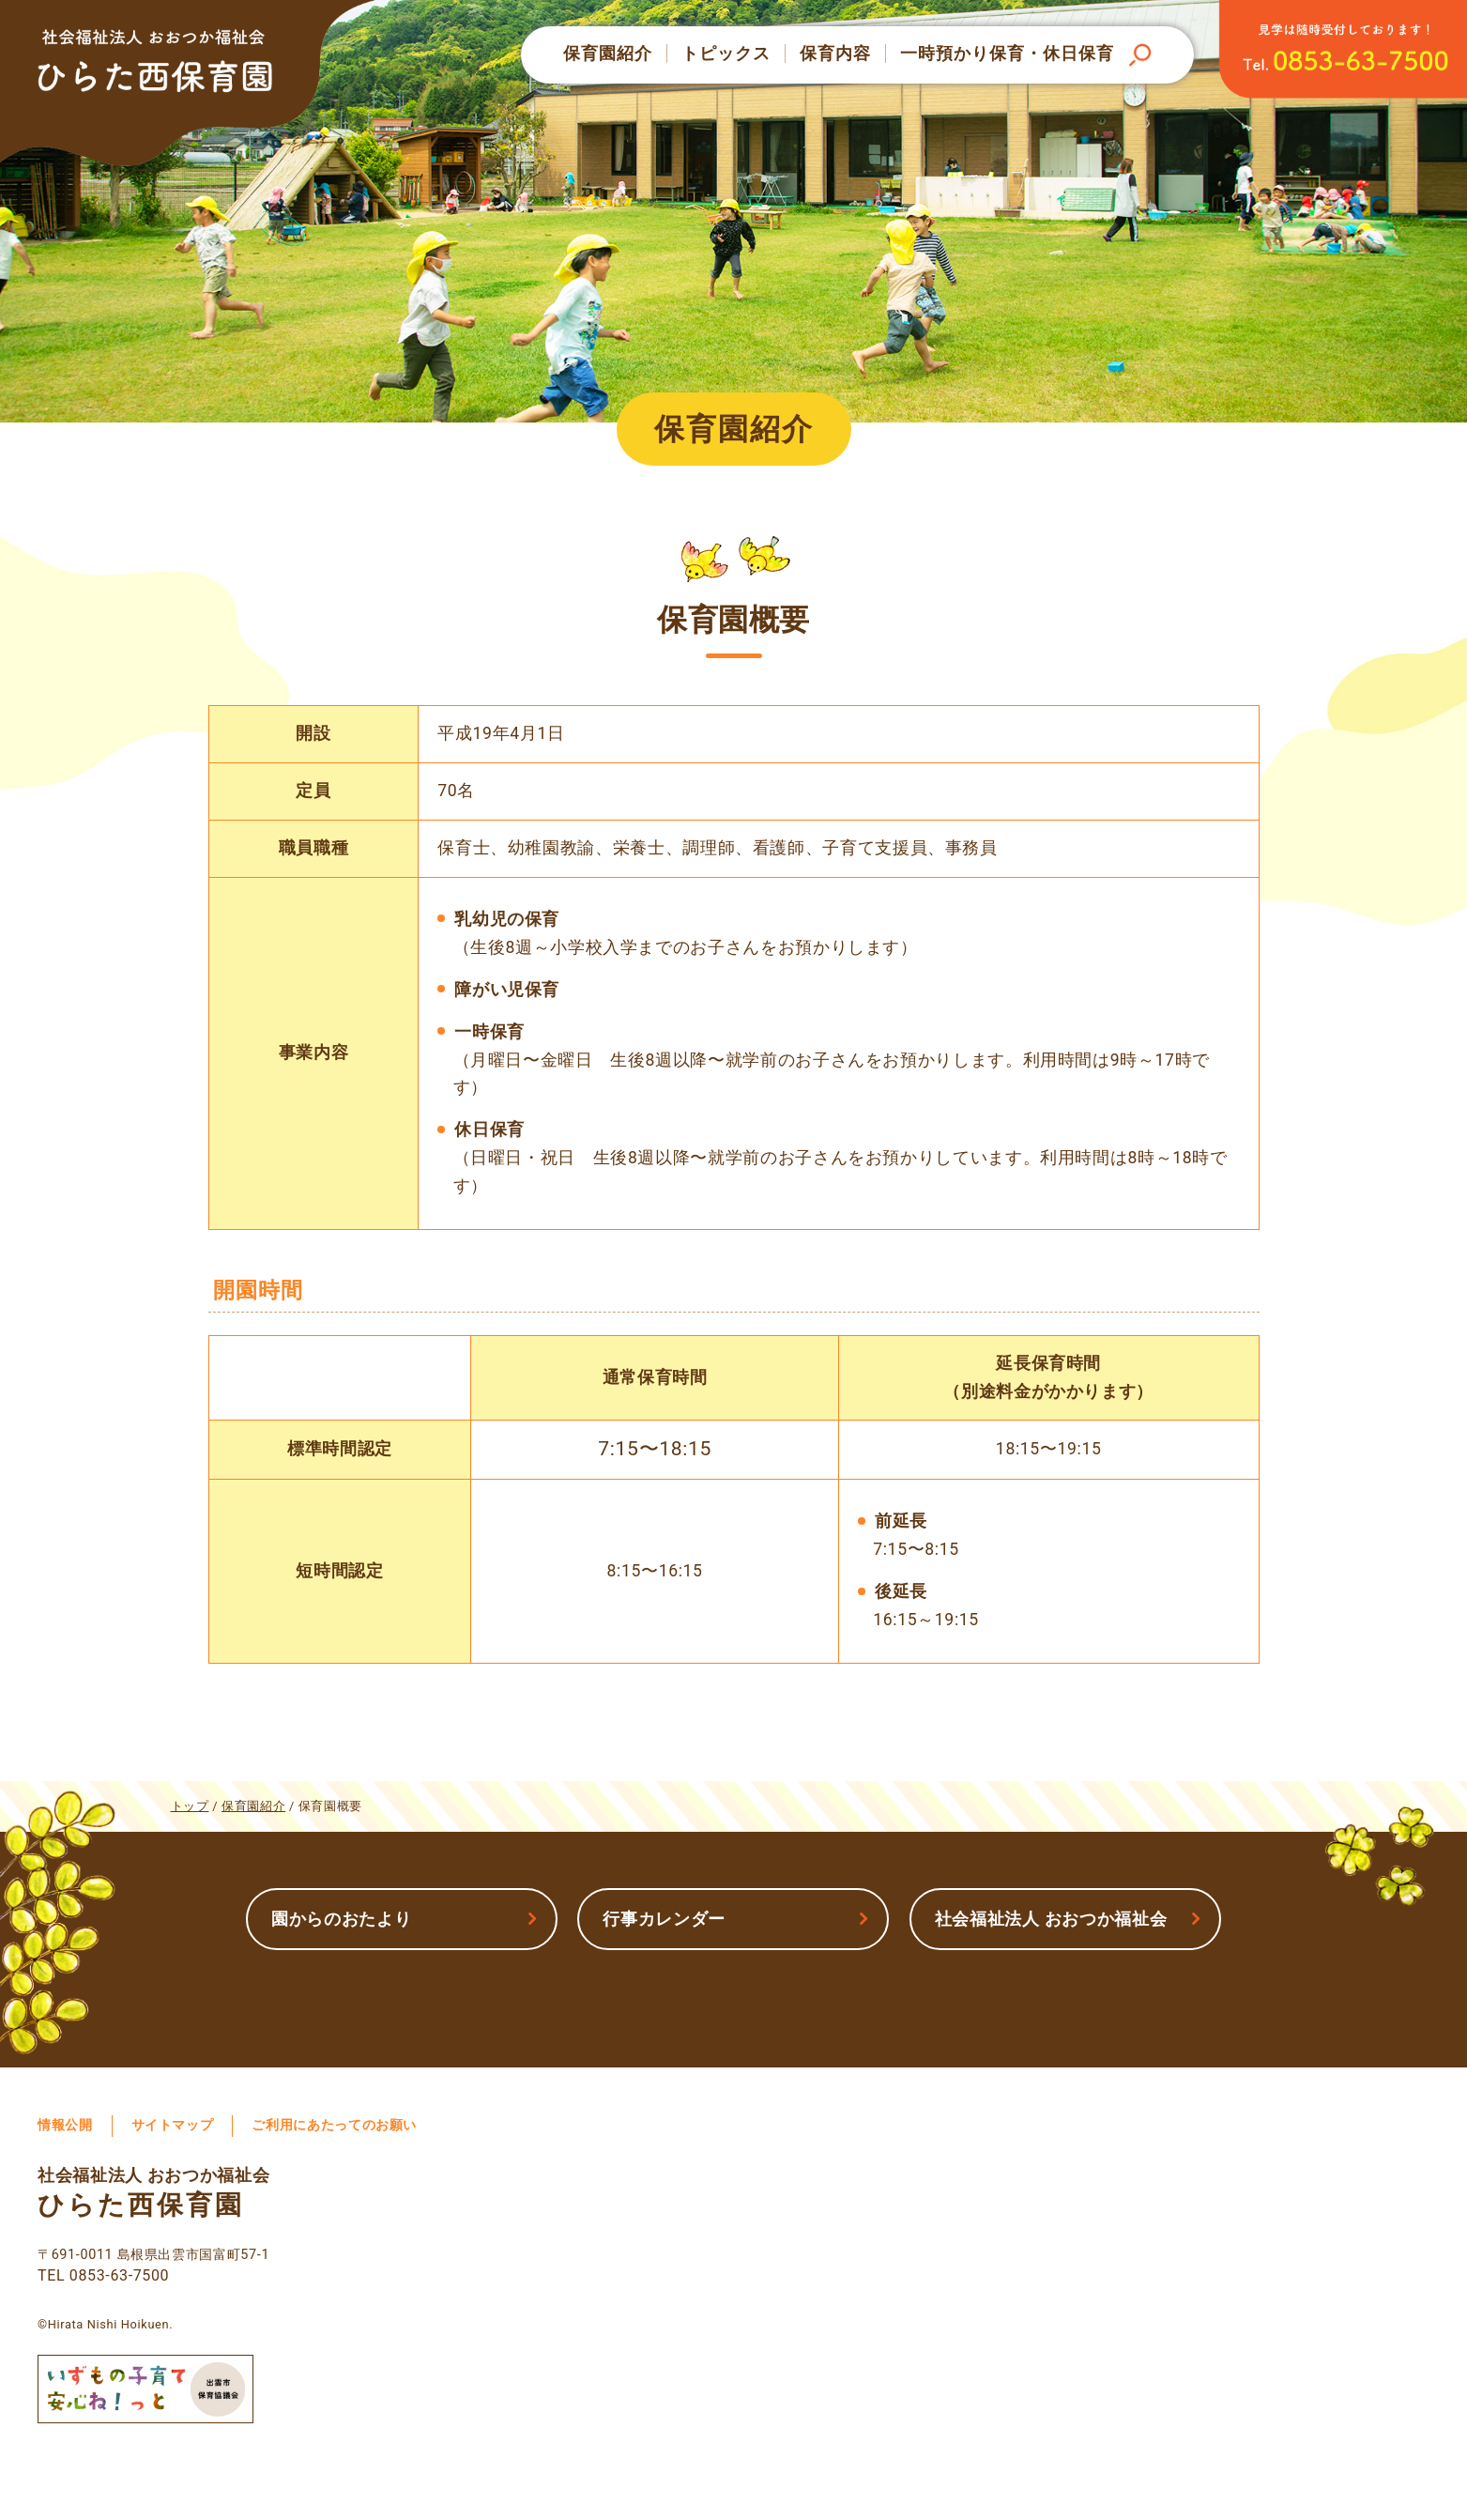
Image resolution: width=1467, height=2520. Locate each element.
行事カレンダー (664, 1918)
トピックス (726, 53)
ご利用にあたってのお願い (334, 2125)
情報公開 (65, 2125)
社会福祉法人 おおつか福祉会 (1051, 1918)
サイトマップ (172, 2125)
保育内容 (835, 53)
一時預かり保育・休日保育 (1007, 53)
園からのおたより (341, 1918)
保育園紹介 (607, 53)
